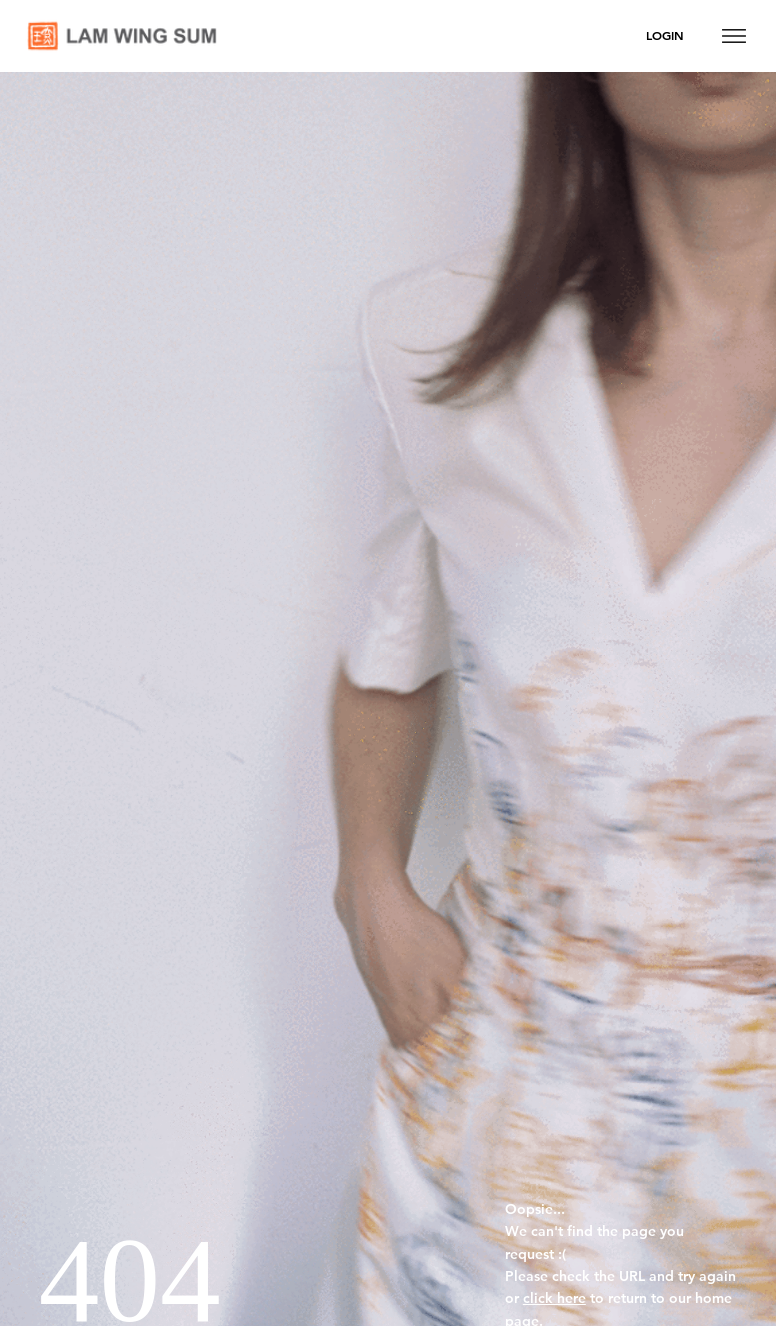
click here (554, 1298)
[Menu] (734, 36)
